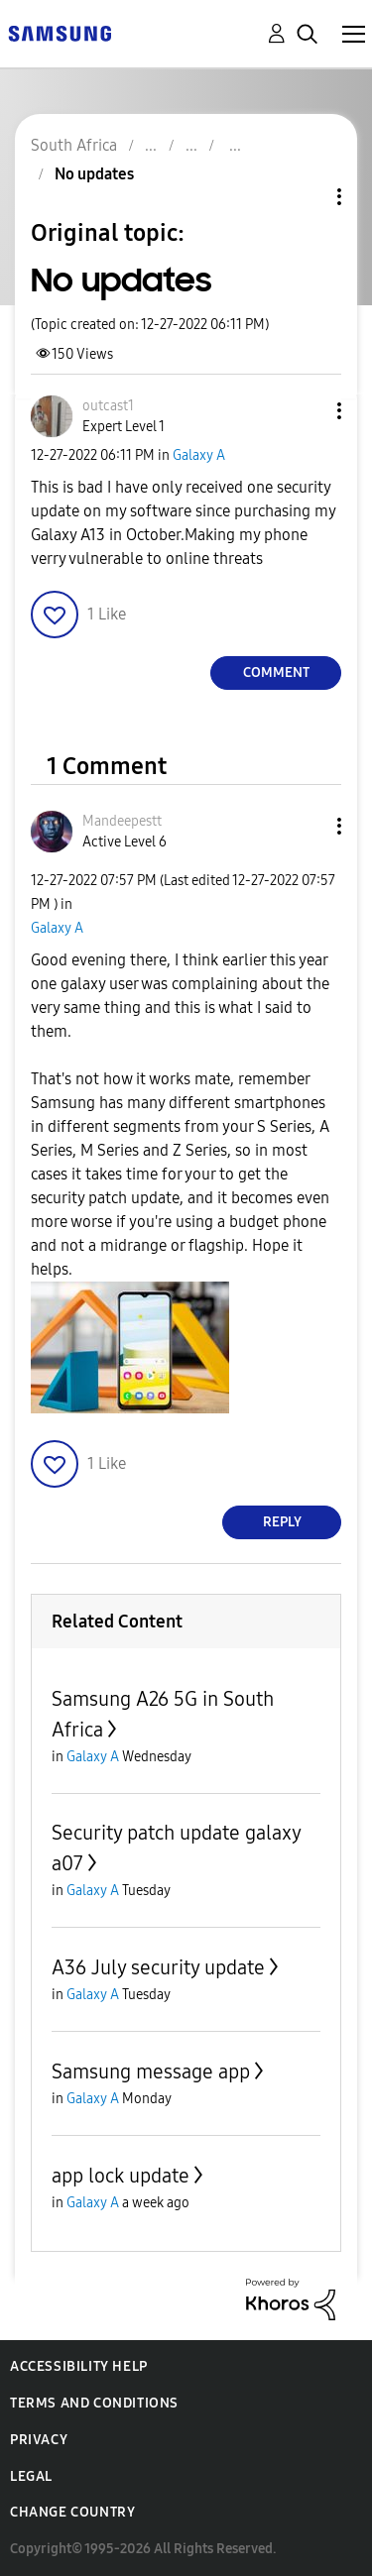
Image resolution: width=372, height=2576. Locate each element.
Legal (31, 2476)
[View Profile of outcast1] (108, 405)
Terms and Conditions (94, 2403)
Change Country (72, 2512)
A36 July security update (158, 1967)
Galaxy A (199, 455)
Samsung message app (151, 2071)
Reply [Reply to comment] (282, 1521)
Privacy (38, 2439)
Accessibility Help (79, 2366)
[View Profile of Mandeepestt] (122, 821)
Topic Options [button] (305, 196)
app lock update (120, 2175)
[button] (306, 410)
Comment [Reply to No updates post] (276, 672)
